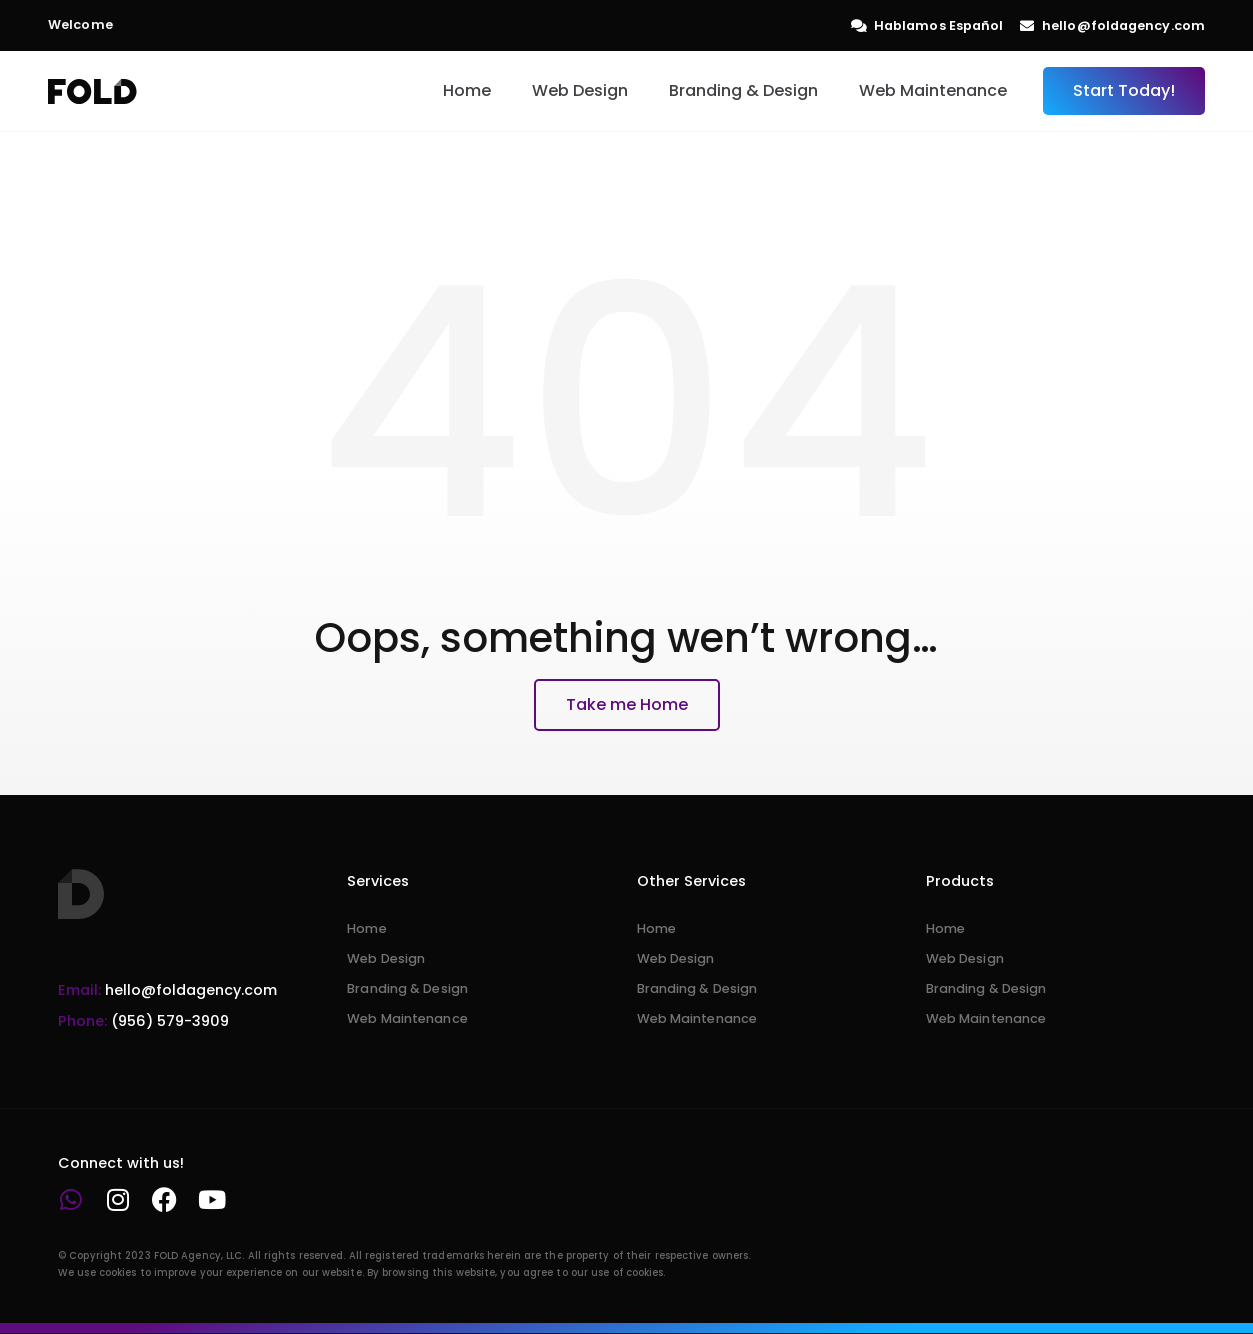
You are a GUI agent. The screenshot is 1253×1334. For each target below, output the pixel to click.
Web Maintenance (933, 90)
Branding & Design (743, 90)
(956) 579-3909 (143, 1021)
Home (467, 90)
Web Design (580, 90)
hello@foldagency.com (167, 990)
